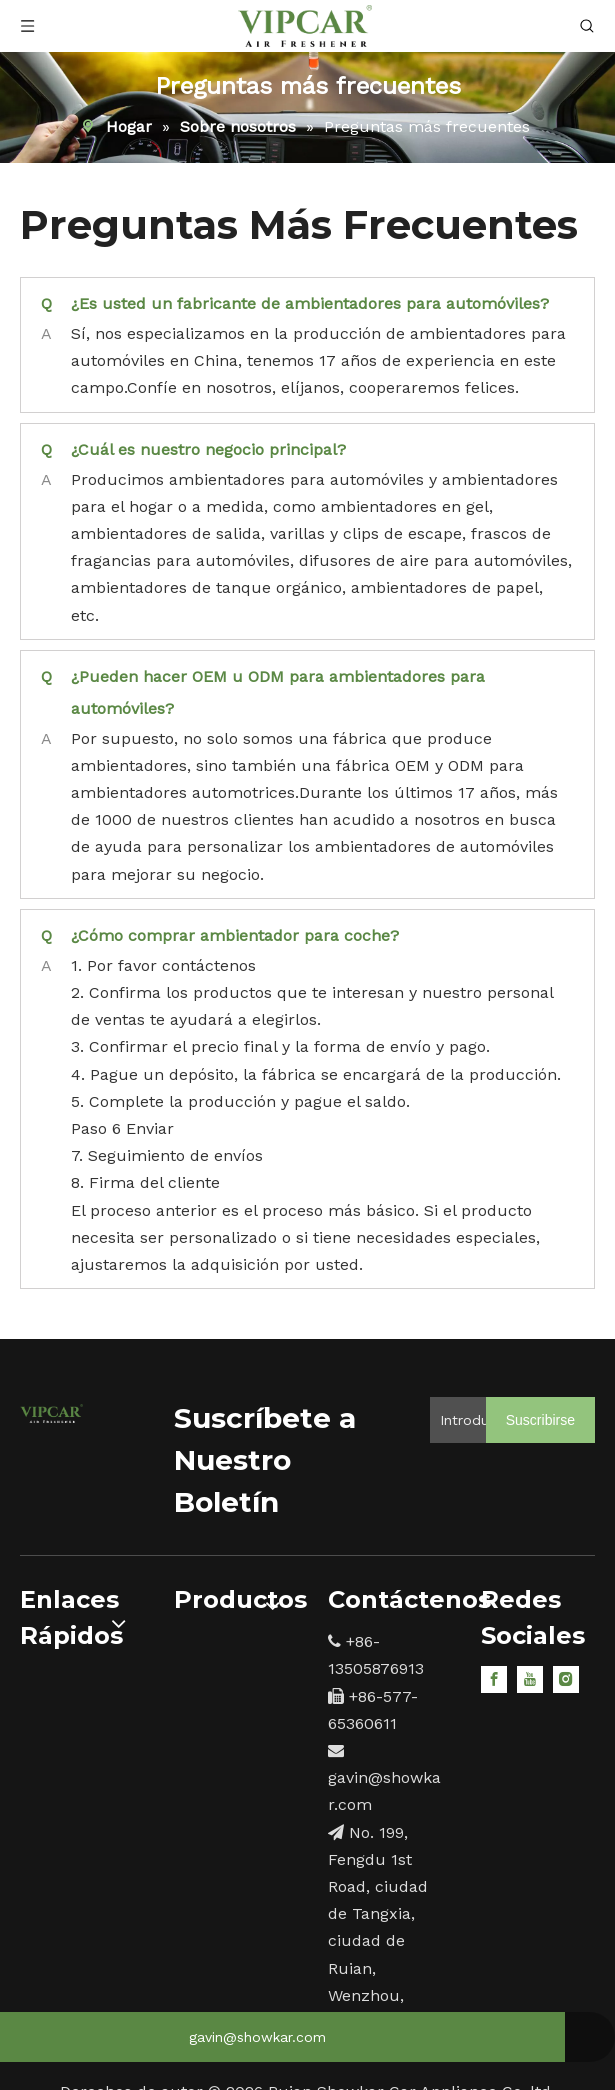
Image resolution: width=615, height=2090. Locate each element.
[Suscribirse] (540, 1420)
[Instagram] (566, 1678)
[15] (51, 1411)
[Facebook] (494, 1678)
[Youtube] (530, 1678)
